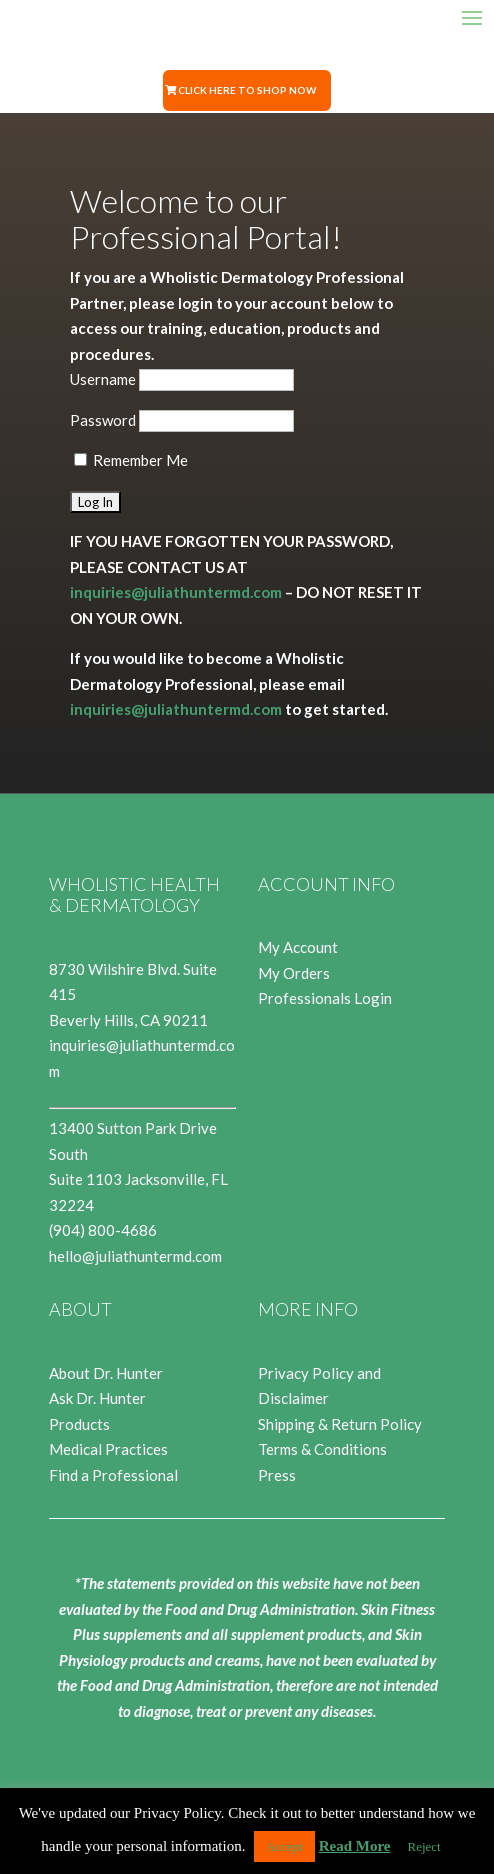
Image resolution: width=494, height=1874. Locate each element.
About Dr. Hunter (106, 1373)
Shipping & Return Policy (340, 1424)
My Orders (294, 973)
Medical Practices (108, 1449)
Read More (355, 1846)
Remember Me (131, 460)
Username (103, 379)
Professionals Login (325, 998)
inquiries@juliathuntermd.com (176, 592)
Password (103, 420)
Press (277, 1475)
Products (79, 1424)
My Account (298, 947)
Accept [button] (284, 1846)
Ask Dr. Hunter (97, 1398)
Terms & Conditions (322, 1449)
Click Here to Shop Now (247, 90)
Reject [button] (424, 1846)
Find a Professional (113, 1475)
